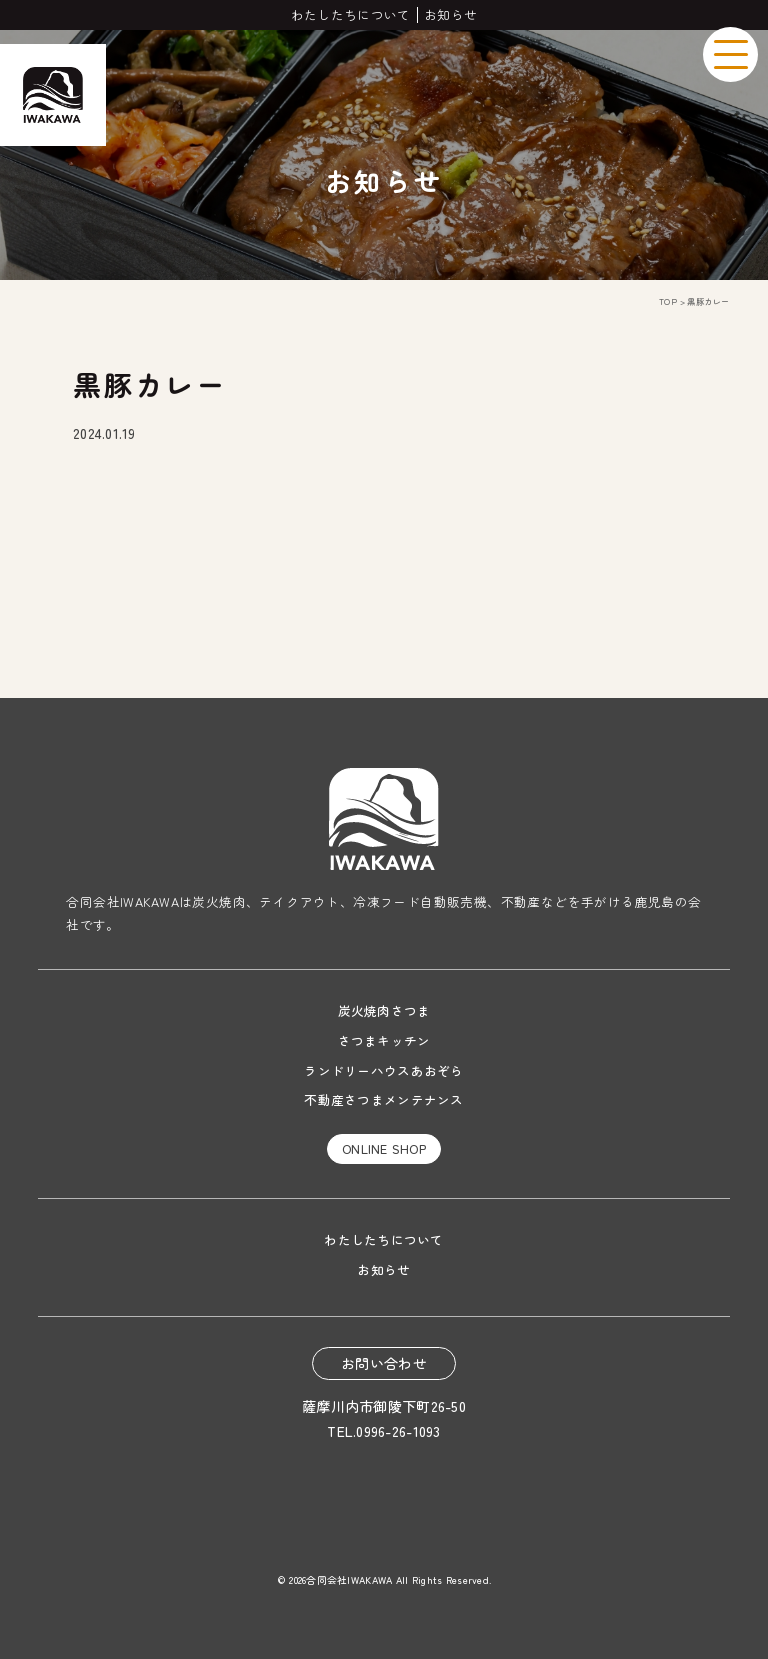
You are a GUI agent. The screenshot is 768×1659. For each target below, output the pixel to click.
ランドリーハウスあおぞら (383, 1070)
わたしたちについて (351, 15)
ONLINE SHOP (384, 1148)
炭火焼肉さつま (384, 1010)
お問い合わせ (384, 1363)
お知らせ (450, 15)
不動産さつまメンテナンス (383, 1099)
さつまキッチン (384, 1040)
